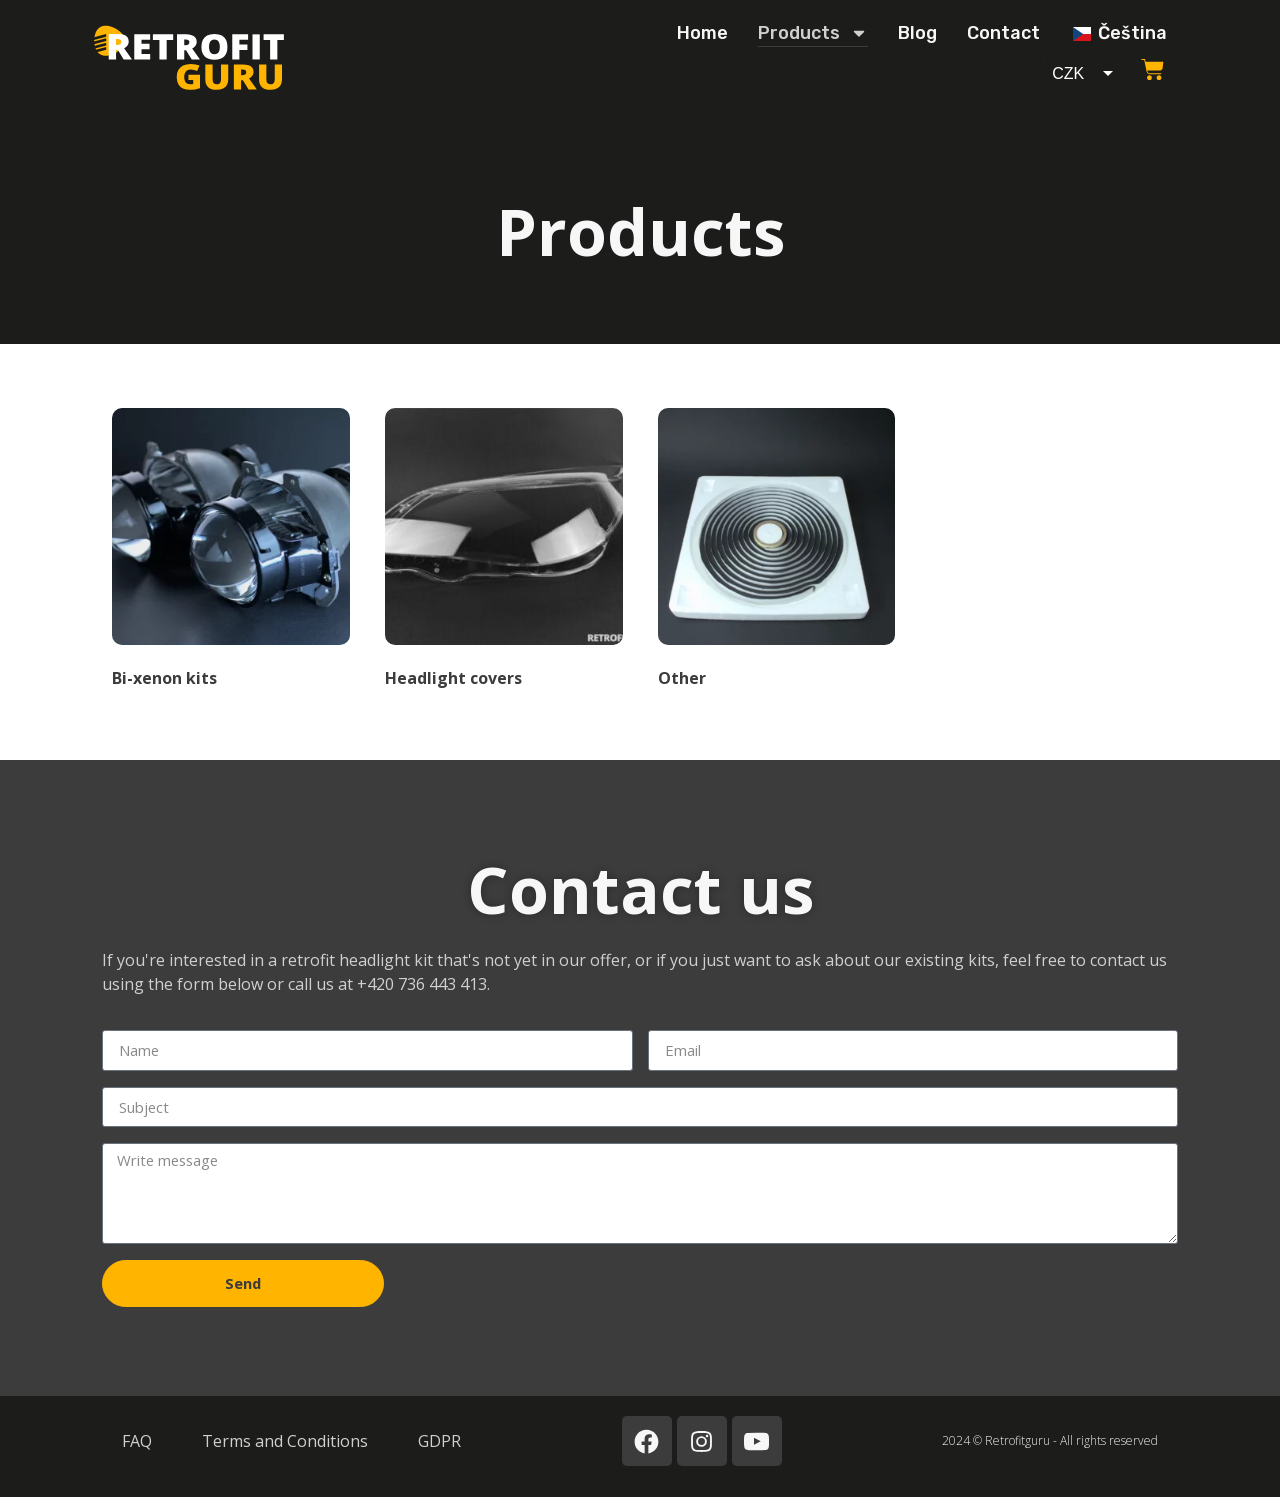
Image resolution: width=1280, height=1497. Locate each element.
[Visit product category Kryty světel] (504, 552)
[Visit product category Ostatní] (777, 552)
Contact (1003, 33)
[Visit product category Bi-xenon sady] (231, 552)
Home (702, 33)
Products (813, 33)
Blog (917, 33)
